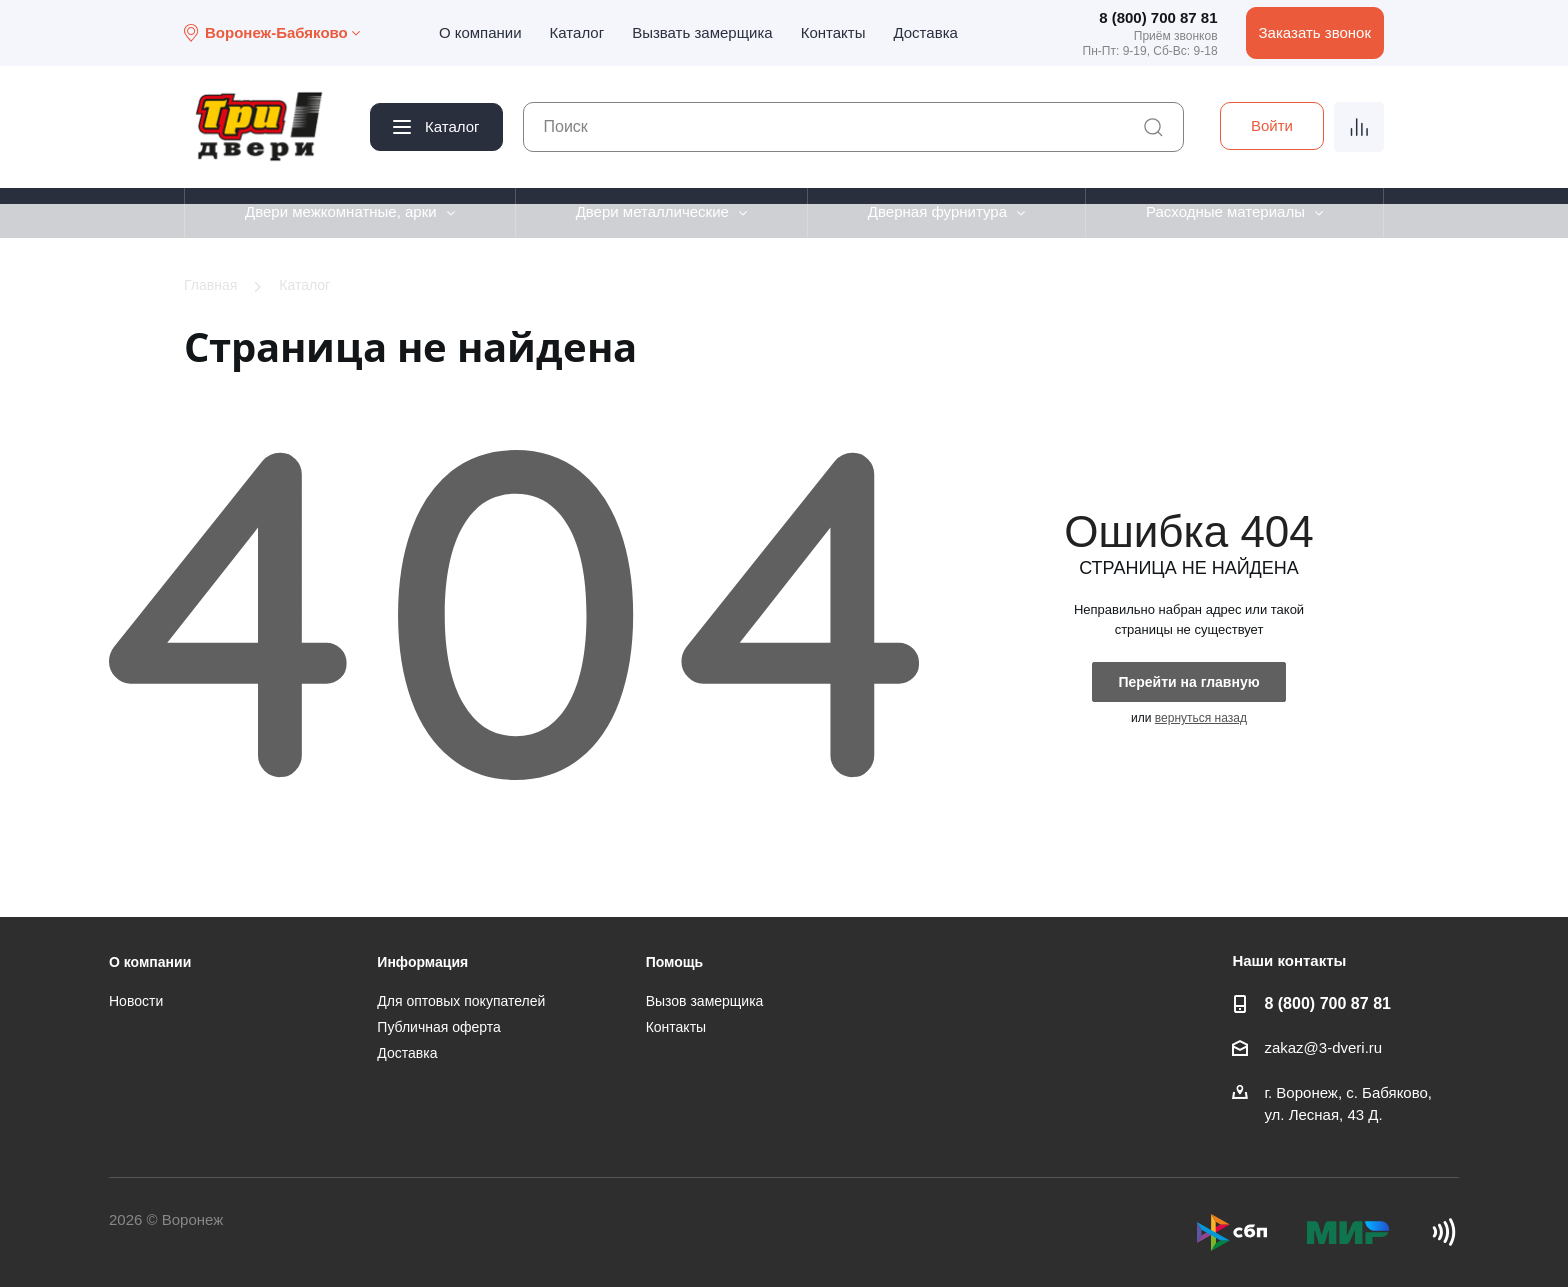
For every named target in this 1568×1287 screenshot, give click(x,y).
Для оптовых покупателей (461, 1001)
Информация (422, 962)
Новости (136, 1001)
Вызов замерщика (705, 1001)
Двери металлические (652, 211)
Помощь (675, 962)
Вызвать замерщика (702, 32)
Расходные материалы (1225, 211)
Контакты (833, 32)
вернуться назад (1201, 718)
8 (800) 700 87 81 (1158, 17)
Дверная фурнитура (937, 211)
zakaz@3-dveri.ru (1323, 1047)
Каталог (577, 32)
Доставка (925, 32)
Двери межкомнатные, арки (341, 211)
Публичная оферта (439, 1027)
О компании (480, 32)
